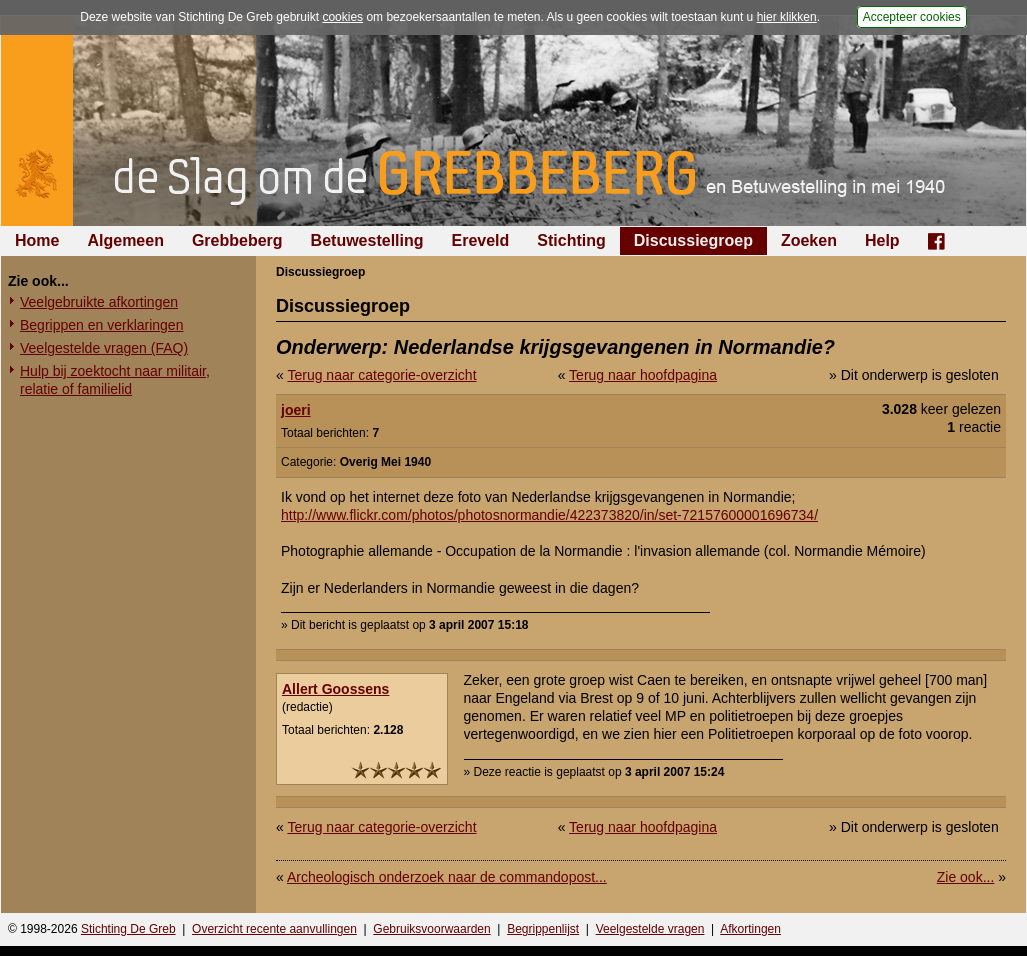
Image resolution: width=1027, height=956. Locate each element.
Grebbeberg (237, 240)
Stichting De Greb (128, 929)
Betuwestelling (367, 240)
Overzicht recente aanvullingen (274, 929)
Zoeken (809, 240)
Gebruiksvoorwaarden (431, 929)
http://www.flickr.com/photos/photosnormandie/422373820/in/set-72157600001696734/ (549, 515)
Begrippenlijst (543, 929)
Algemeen (125, 240)
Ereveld (481, 240)
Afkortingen (750, 929)
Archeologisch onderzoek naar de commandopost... (447, 877)
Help (882, 240)
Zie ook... (966, 877)
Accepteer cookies (912, 17)
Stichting (571, 240)
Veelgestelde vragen (650, 929)
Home (37, 240)
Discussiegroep (693, 240)
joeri (296, 410)
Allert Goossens (335, 689)
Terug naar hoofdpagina (643, 375)
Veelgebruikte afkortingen (99, 302)
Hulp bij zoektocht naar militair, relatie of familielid (115, 380)
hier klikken (787, 17)
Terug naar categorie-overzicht (381, 375)
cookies (342, 17)
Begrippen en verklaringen (101, 325)
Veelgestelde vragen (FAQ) (104, 348)
